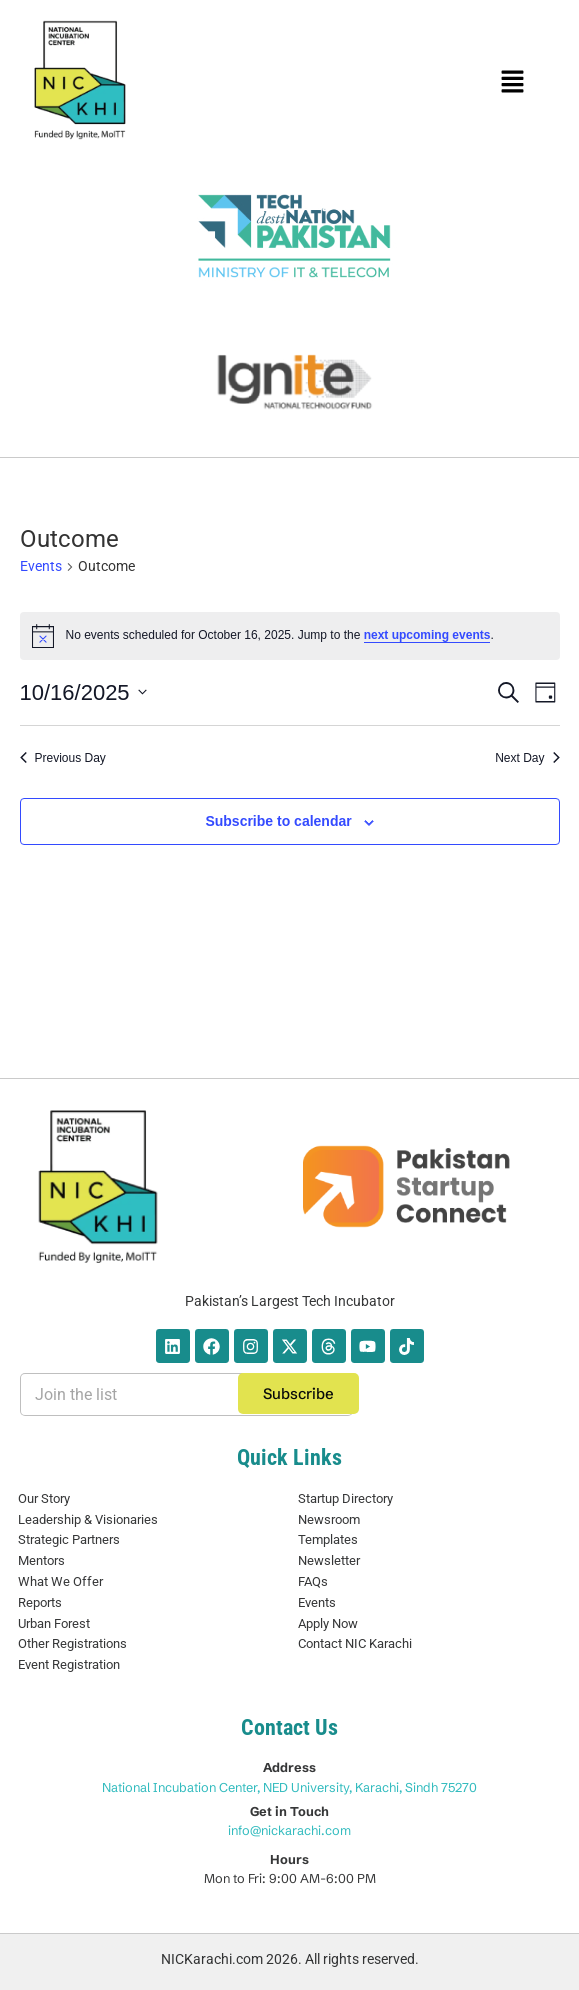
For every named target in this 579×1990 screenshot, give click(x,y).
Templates (328, 1539)
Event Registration (69, 1664)
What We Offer (60, 1581)
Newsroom (329, 1519)
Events (41, 566)
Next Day (527, 758)
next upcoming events (427, 635)
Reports (40, 1602)
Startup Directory (345, 1498)
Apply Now (328, 1623)
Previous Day (63, 758)
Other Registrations (72, 1643)
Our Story (44, 1498)
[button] (513, 83)
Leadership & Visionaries (88, 1519)
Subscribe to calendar (278, 821)
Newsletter (329, 1560)
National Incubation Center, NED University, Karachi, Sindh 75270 (289, 1787)
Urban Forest (54, 1623)
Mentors (41, 1560)
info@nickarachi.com (289, 1830)
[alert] (290, 636)
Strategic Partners (69, 1539)
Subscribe (298, 1393)
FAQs (313, 1581)
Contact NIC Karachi (355, 1643)
